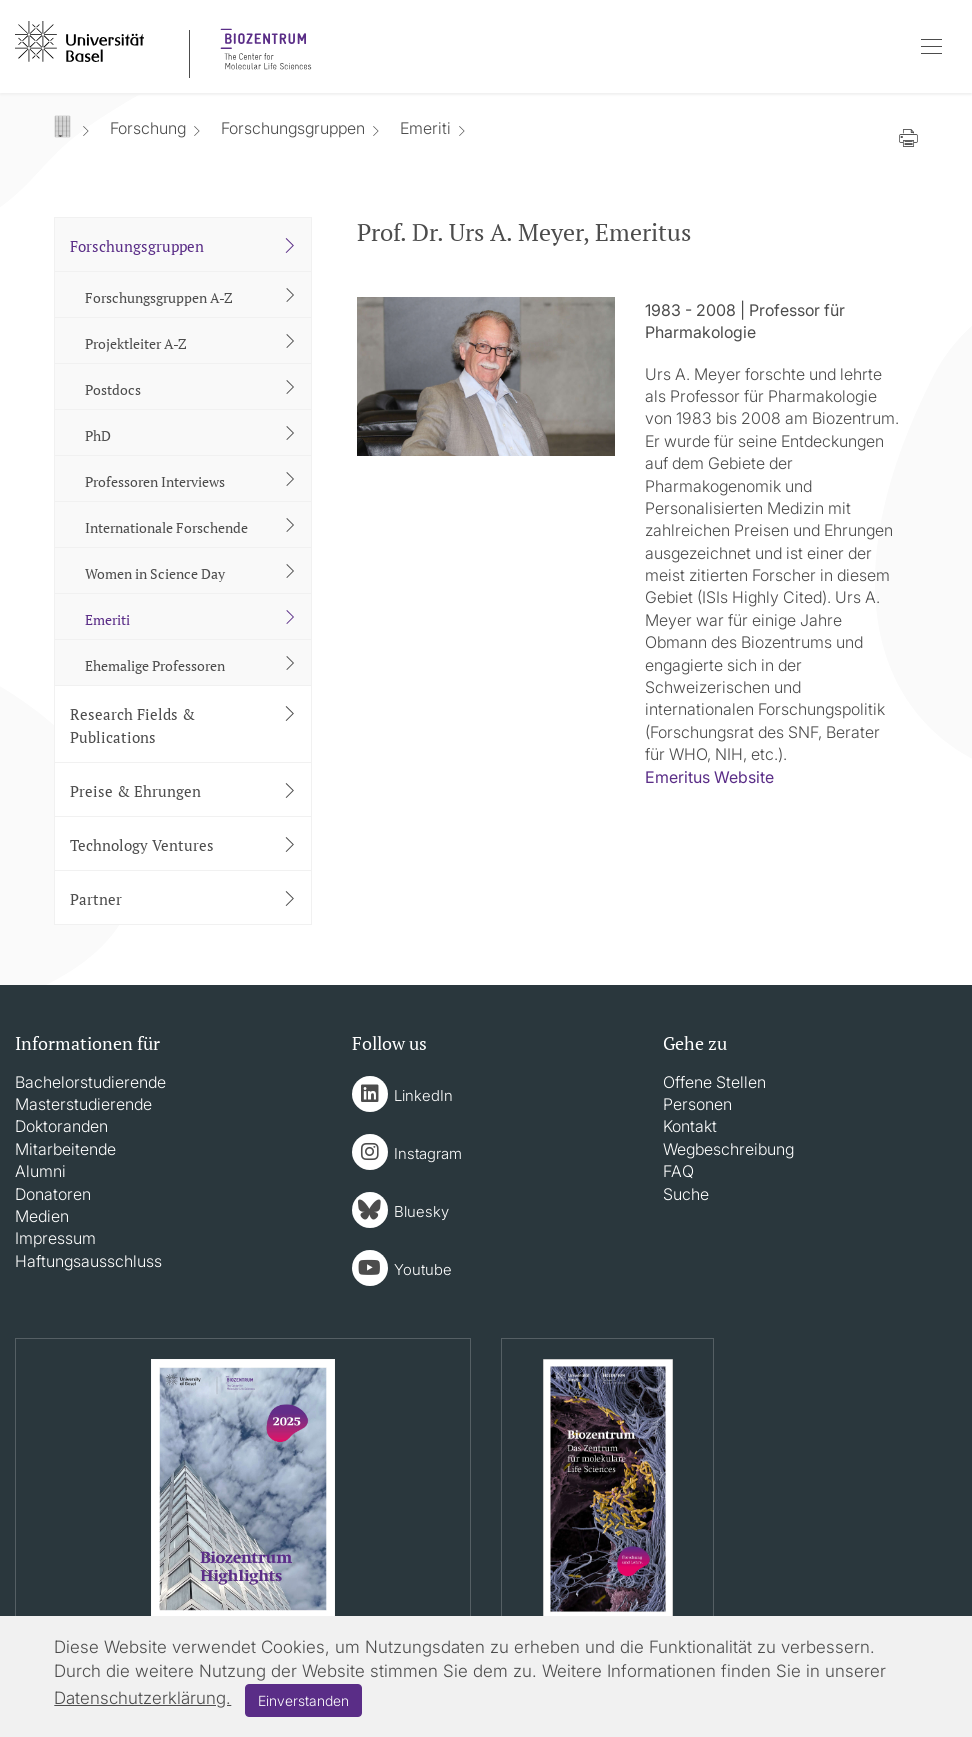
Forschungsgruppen (293, 128)
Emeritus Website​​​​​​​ (709, 777)
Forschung (148, 128)
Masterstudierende (83, 1104)
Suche (686, 1194)
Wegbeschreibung (728, 1149)
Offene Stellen (714, 1082)
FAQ (678, 1171)
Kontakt (690, 1126)
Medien (42, 1216)
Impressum (55, 1238)
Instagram (428, 1153)
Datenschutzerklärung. (142, 1698)
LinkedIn (423, 1095)
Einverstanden (303, 1700)
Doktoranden (61, 1126)
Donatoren (53, 1194)
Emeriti (425, 128)
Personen (697, 1104)
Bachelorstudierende (90, 1082)
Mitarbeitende (65, 1149)
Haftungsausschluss (88, 1261)
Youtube (423, 1269)
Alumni (40, 1171)
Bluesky (421, 1211)
